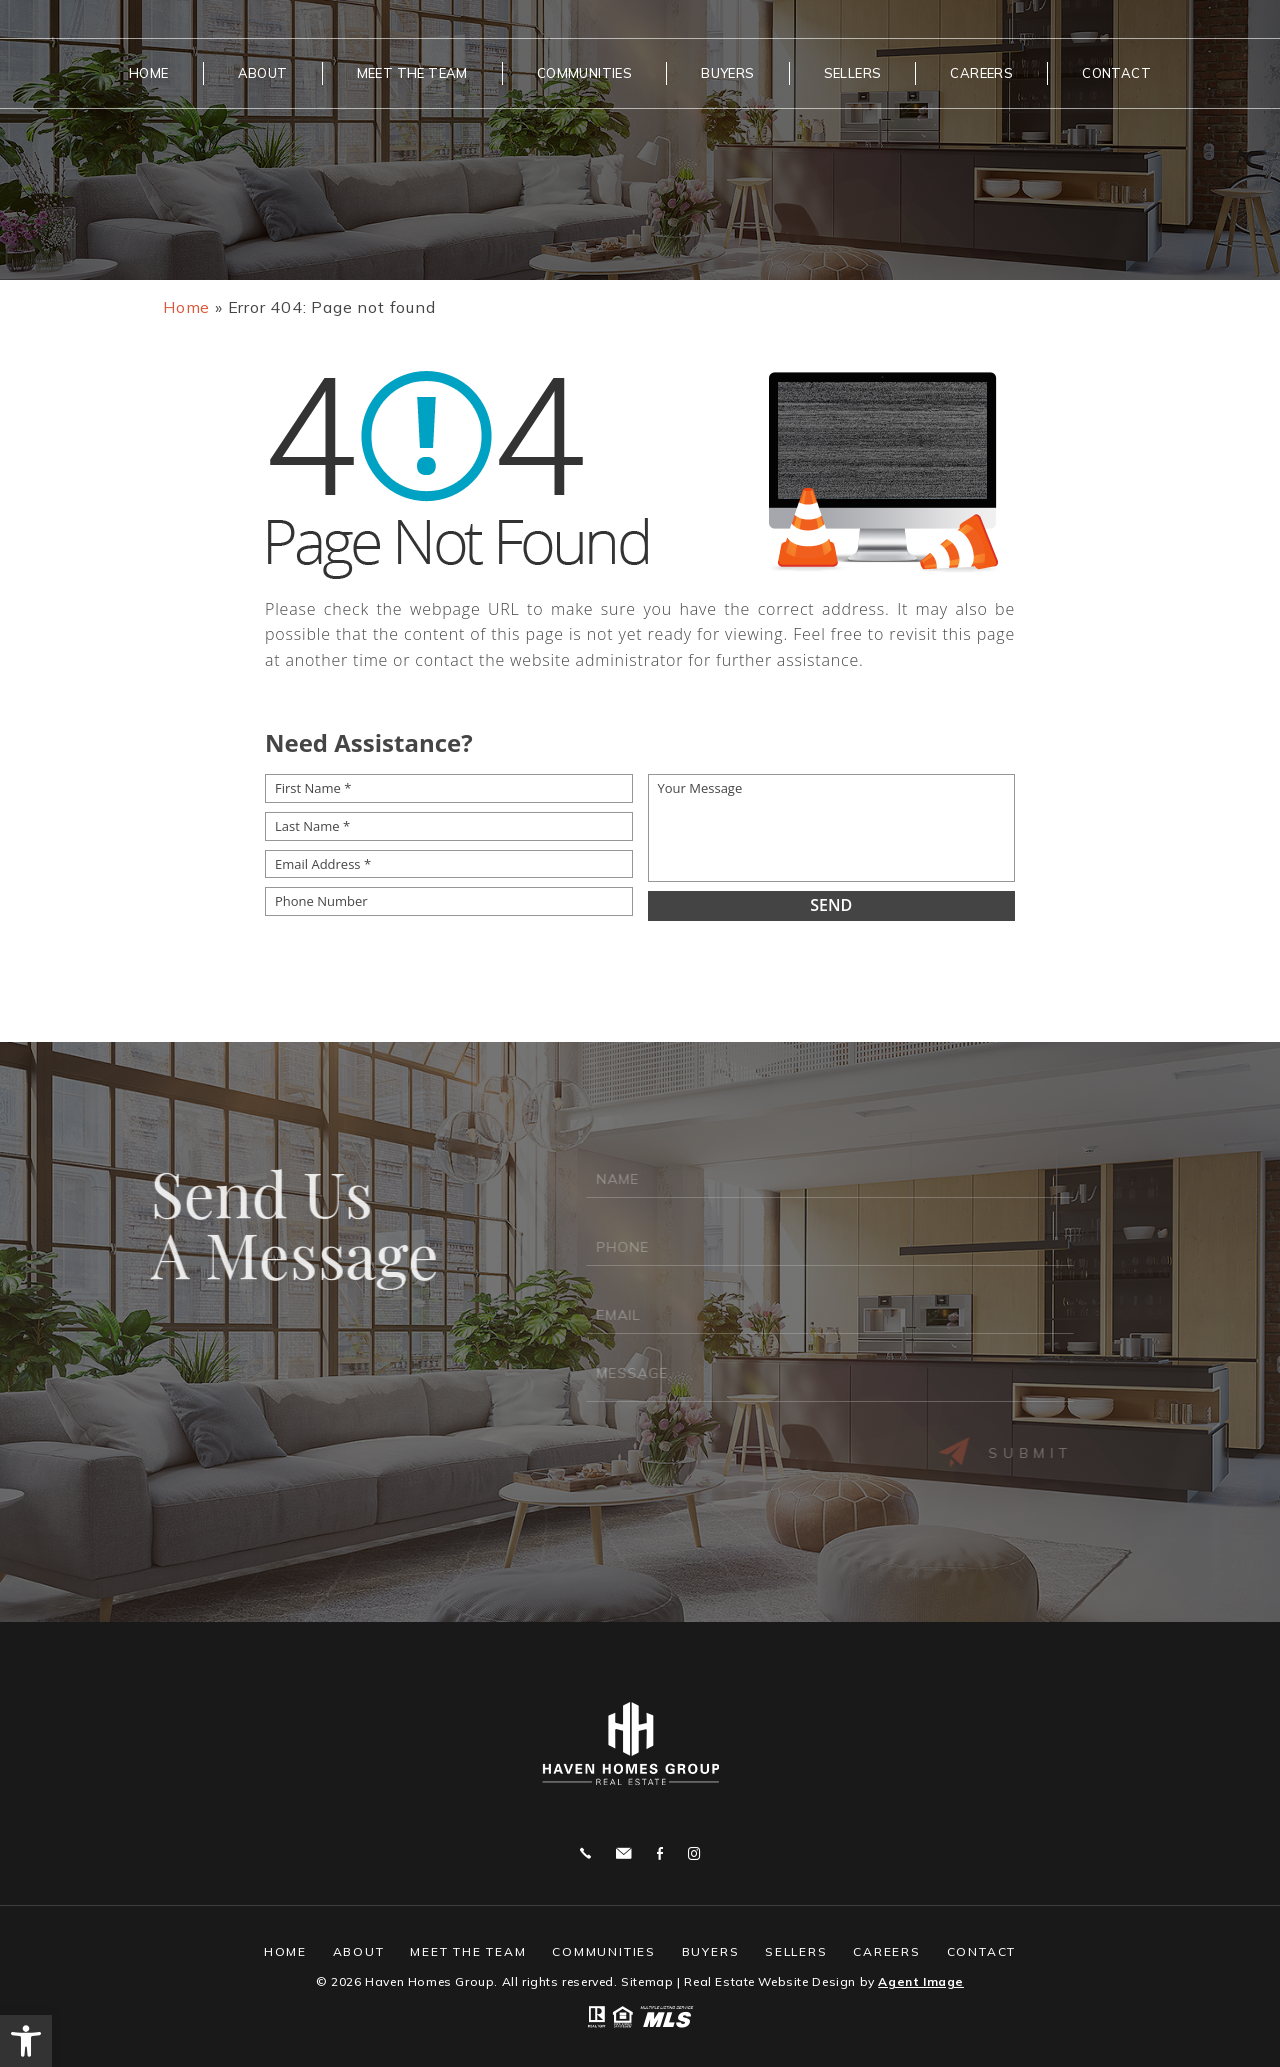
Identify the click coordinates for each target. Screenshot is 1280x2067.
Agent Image (921, 1981)
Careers (981, 73)
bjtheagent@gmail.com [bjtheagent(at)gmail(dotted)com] (623, 1853)
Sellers (853, 73)
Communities (584, 73)
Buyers (727, 73)
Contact (1116, 73)
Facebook (660, 1853)
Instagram (694, 1853)
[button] (26, 2041)
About (263, 73)
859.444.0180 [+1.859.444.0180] (585, 1853)
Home (149, 73)
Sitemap (647, 1981)
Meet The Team (412, 73)
